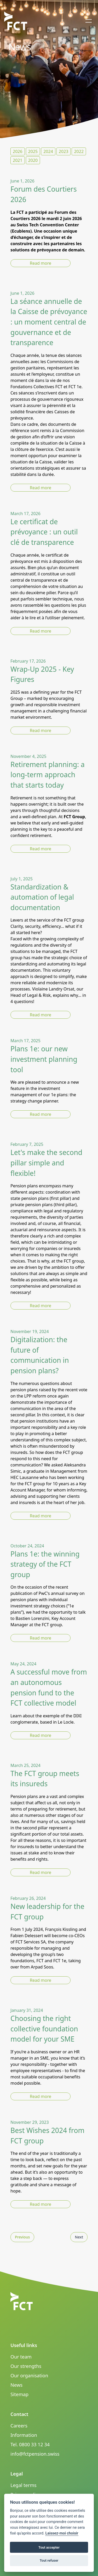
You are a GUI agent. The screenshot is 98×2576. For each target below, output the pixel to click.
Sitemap (19, 2394)
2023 (63, 151)
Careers (18, 2425)
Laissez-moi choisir (61, 2533)
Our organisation (29, 2375)
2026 (17, 151)
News (16, 2385)
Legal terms (23, 2485)
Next (79, 2237)
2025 (33, 151)
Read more (40, 263)
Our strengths (25, 2366)
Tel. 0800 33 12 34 (30, 2444)
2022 (79, 151)
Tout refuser (49, 2560)
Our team (21, 2357)
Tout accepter (49, 2547)
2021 (17, 160)
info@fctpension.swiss (34, 2454)
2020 (33, 160)
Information (23, 2435)
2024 (48, 151)
